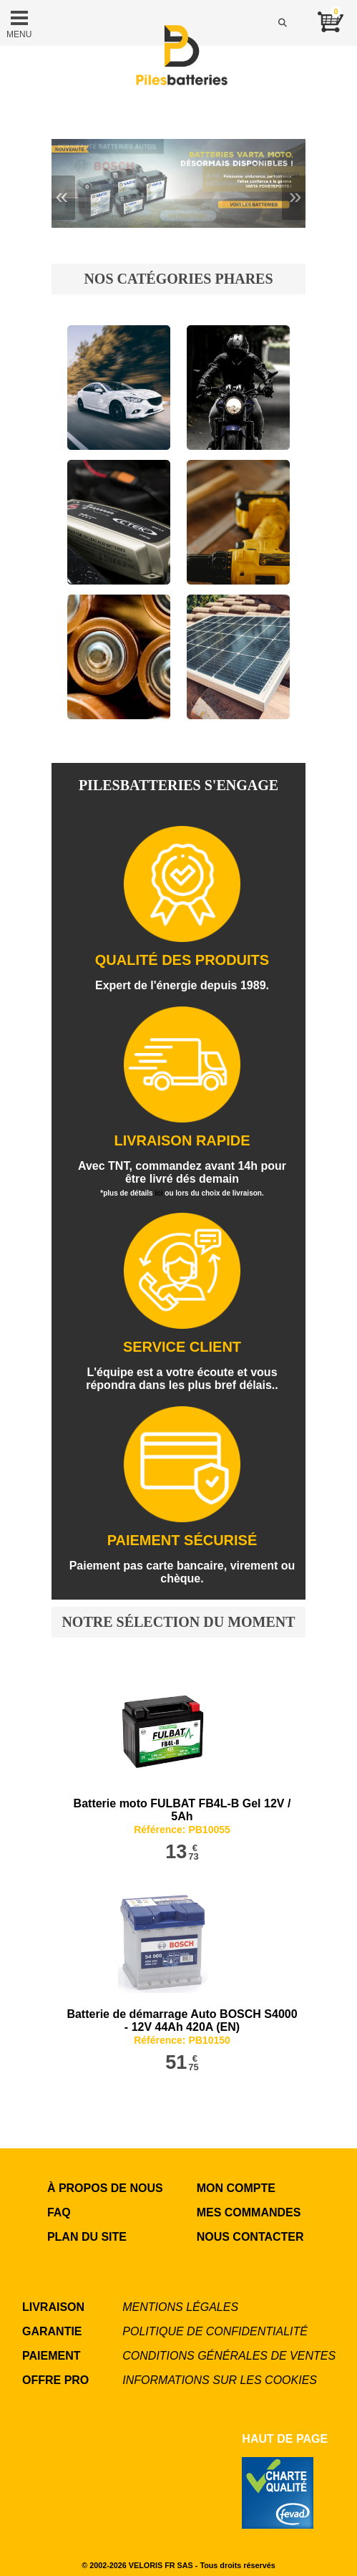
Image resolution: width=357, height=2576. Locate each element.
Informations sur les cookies (219, 2380)
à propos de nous (105, 2188)
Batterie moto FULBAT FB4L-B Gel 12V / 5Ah (182, 1809)
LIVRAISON (53, 2307)
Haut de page (285, 2439)
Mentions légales (180, 2307)
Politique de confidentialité (215, 2331)
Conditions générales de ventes (229, 2356)
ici (158, 1193)
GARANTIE (52, 2331)
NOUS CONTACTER (250, 2237)
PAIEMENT (51, 2356)
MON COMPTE (236, 2188)
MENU (18, 22)
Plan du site (87, 2237)
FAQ (59, 2212)
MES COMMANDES (249, 2212)
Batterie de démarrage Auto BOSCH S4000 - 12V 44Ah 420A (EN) (182, 2020)
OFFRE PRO (55, 2380)
